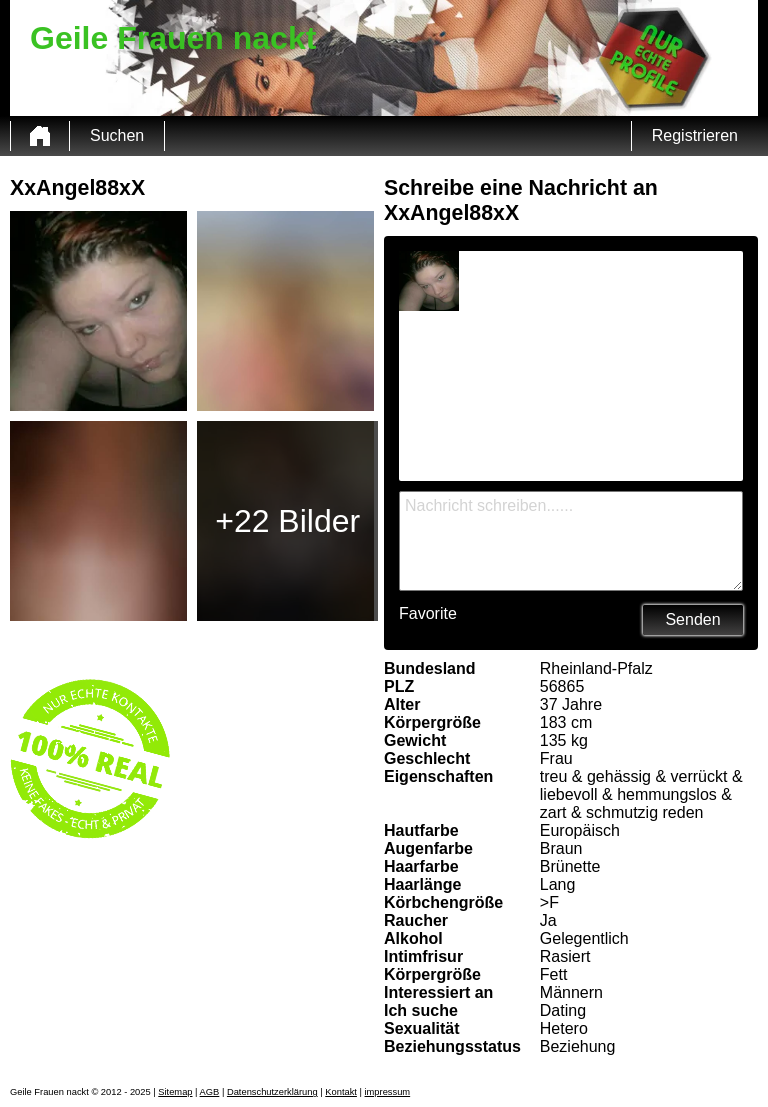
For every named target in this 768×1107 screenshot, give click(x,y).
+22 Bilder (287, 521)
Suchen (117, 135)
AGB (210, 1092)
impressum (388, 1092)
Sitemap (175, 1092)
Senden (692, 619)
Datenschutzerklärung (272, 1092)
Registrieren (695, 135)
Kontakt (341, 1092)
